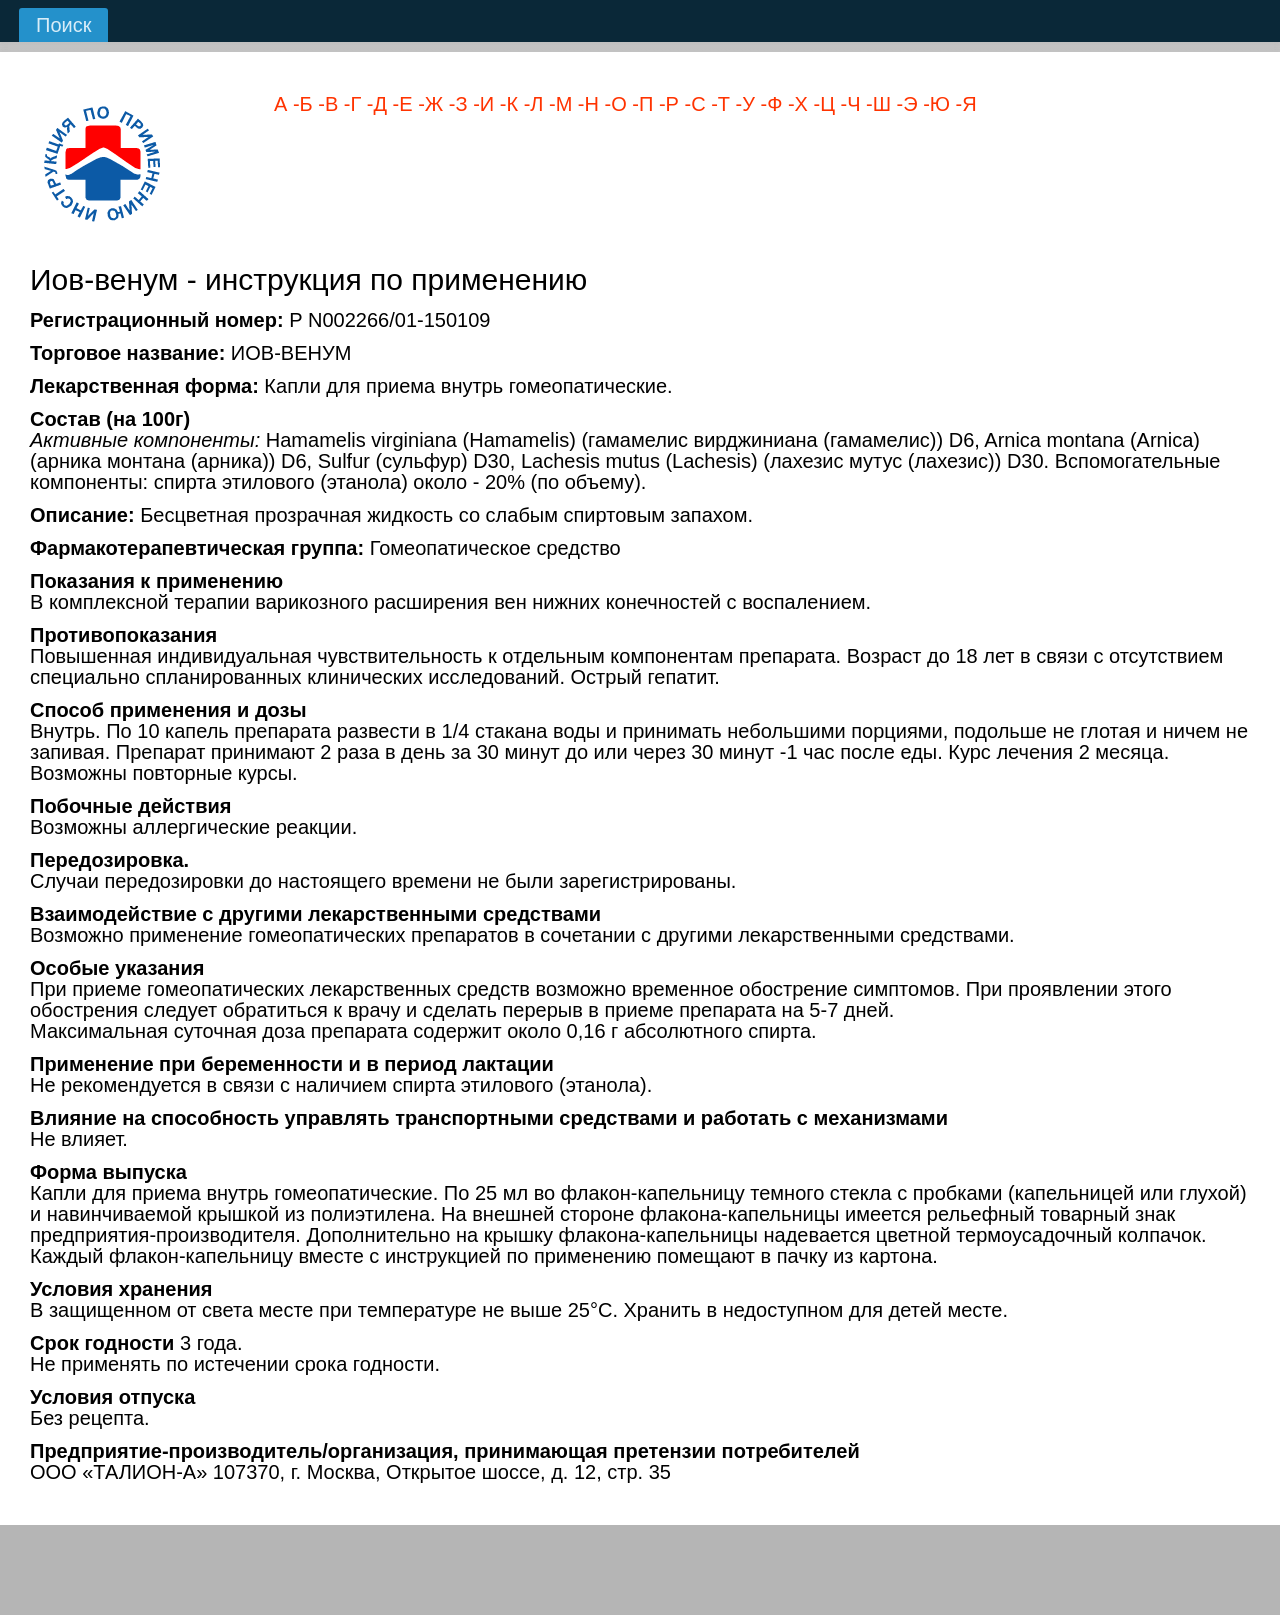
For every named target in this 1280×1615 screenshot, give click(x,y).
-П (640, 104)
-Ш (876, 104)
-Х (795, 104)
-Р (666, 104)
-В (326, 104)
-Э (904, 104)
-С (692, 104)
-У (742, 104)
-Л (530, 104)
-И (481, 104)
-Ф (768, 104)
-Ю (934, 104)
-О (613, 104)
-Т (718, 104)
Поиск (63, 25)
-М (557, 104)
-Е (400, 104)
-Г (349, 104)
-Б (299, 104)
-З (455, 104)
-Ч (848, 104)
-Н (585, 104)
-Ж (428, 104)
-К (506, 104)
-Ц (821, 104)
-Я (963, 104)
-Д (374, 104)
